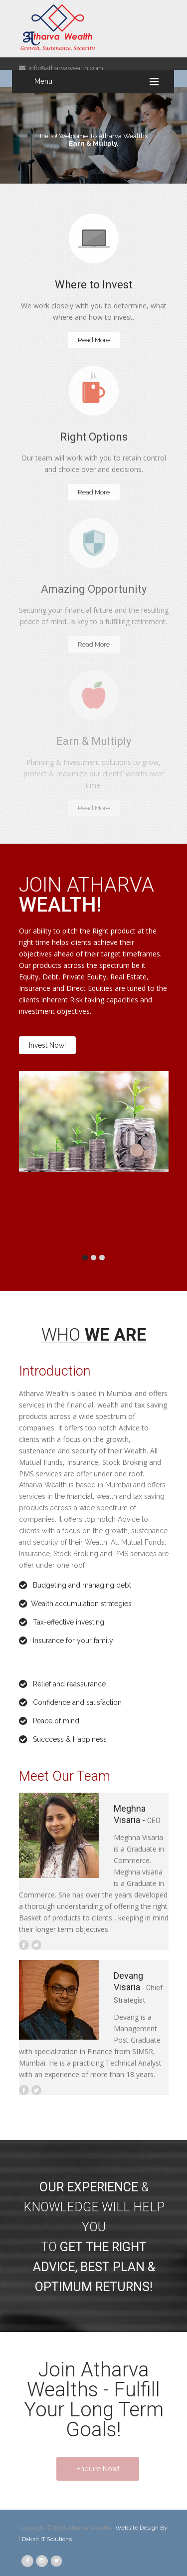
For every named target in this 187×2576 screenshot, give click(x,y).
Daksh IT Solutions (47, 2539)
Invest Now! (47, 1045)
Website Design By (141, 2527)
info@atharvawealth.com (61, 68)
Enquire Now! (97, 2469)
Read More (94, 340)
